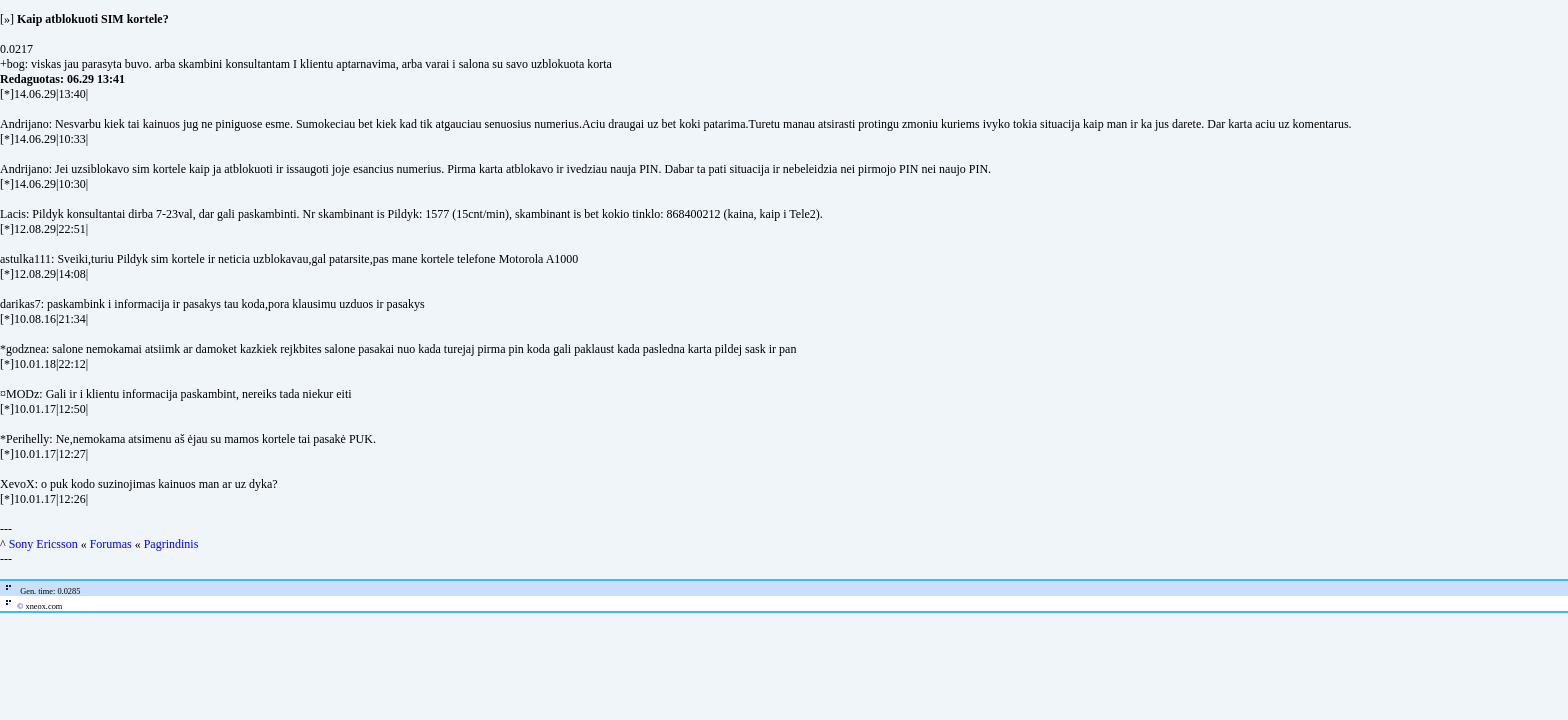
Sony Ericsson (43, 544)
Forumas (111, 544)
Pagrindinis (171, 544)
